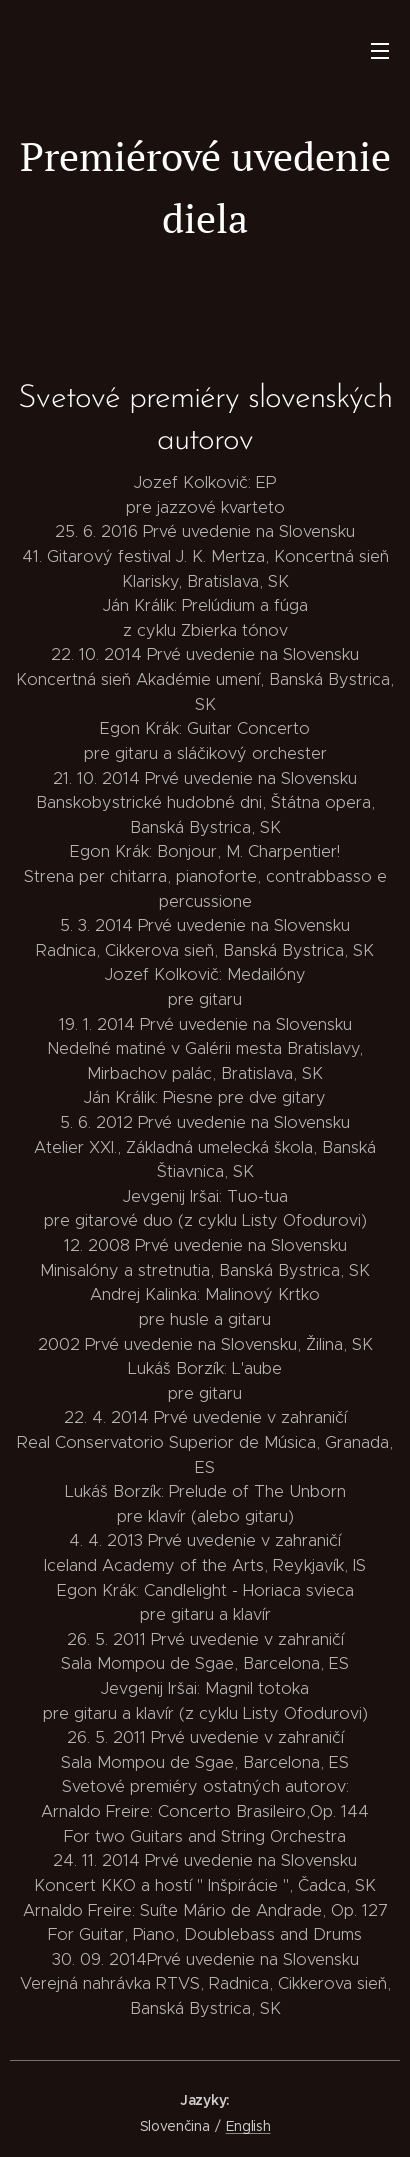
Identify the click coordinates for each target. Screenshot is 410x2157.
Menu (380, 51)
